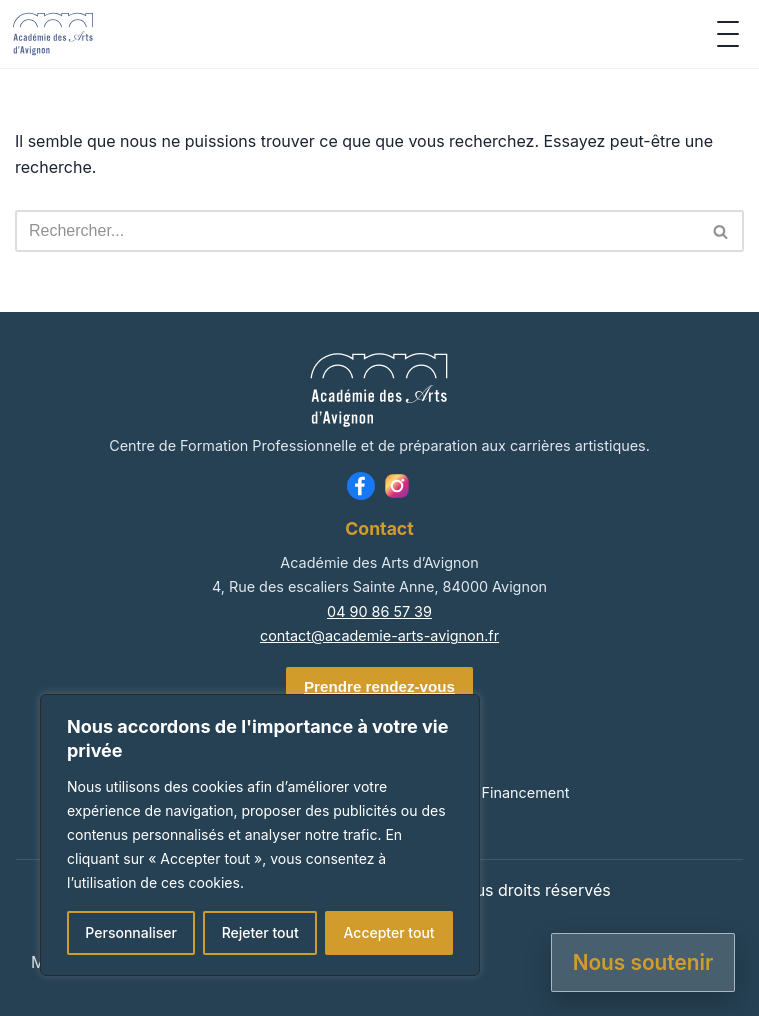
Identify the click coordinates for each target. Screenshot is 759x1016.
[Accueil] (53, 34)
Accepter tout (388, 932)
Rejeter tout (260, 932)
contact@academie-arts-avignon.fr (379, 635)
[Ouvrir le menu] (728, 34)
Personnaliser (131, 932)
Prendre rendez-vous (379, 686)
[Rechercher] (357, 231)
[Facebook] (361, 486)
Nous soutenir (643, 962)
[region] (260, 835)
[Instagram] (397, 486)
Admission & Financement (482, 792)
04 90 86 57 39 (379, 611)
